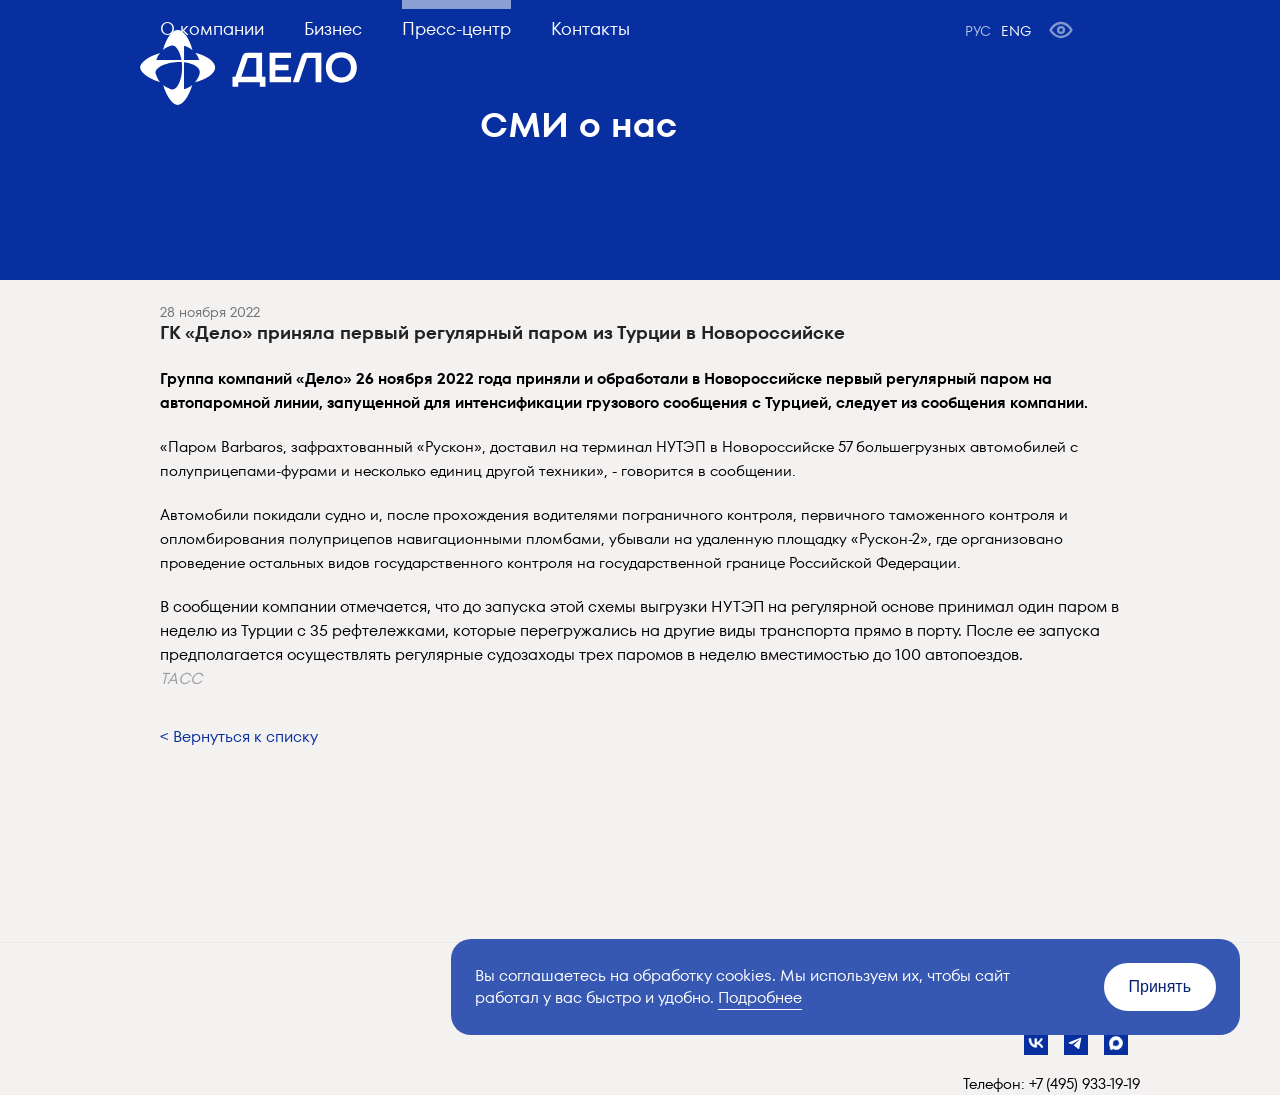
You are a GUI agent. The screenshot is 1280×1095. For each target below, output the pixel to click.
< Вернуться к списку (239, 736)
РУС (978, 31)
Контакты (590, 28)
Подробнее (760, 997)
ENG (1016, 31)
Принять (1160, 986)
